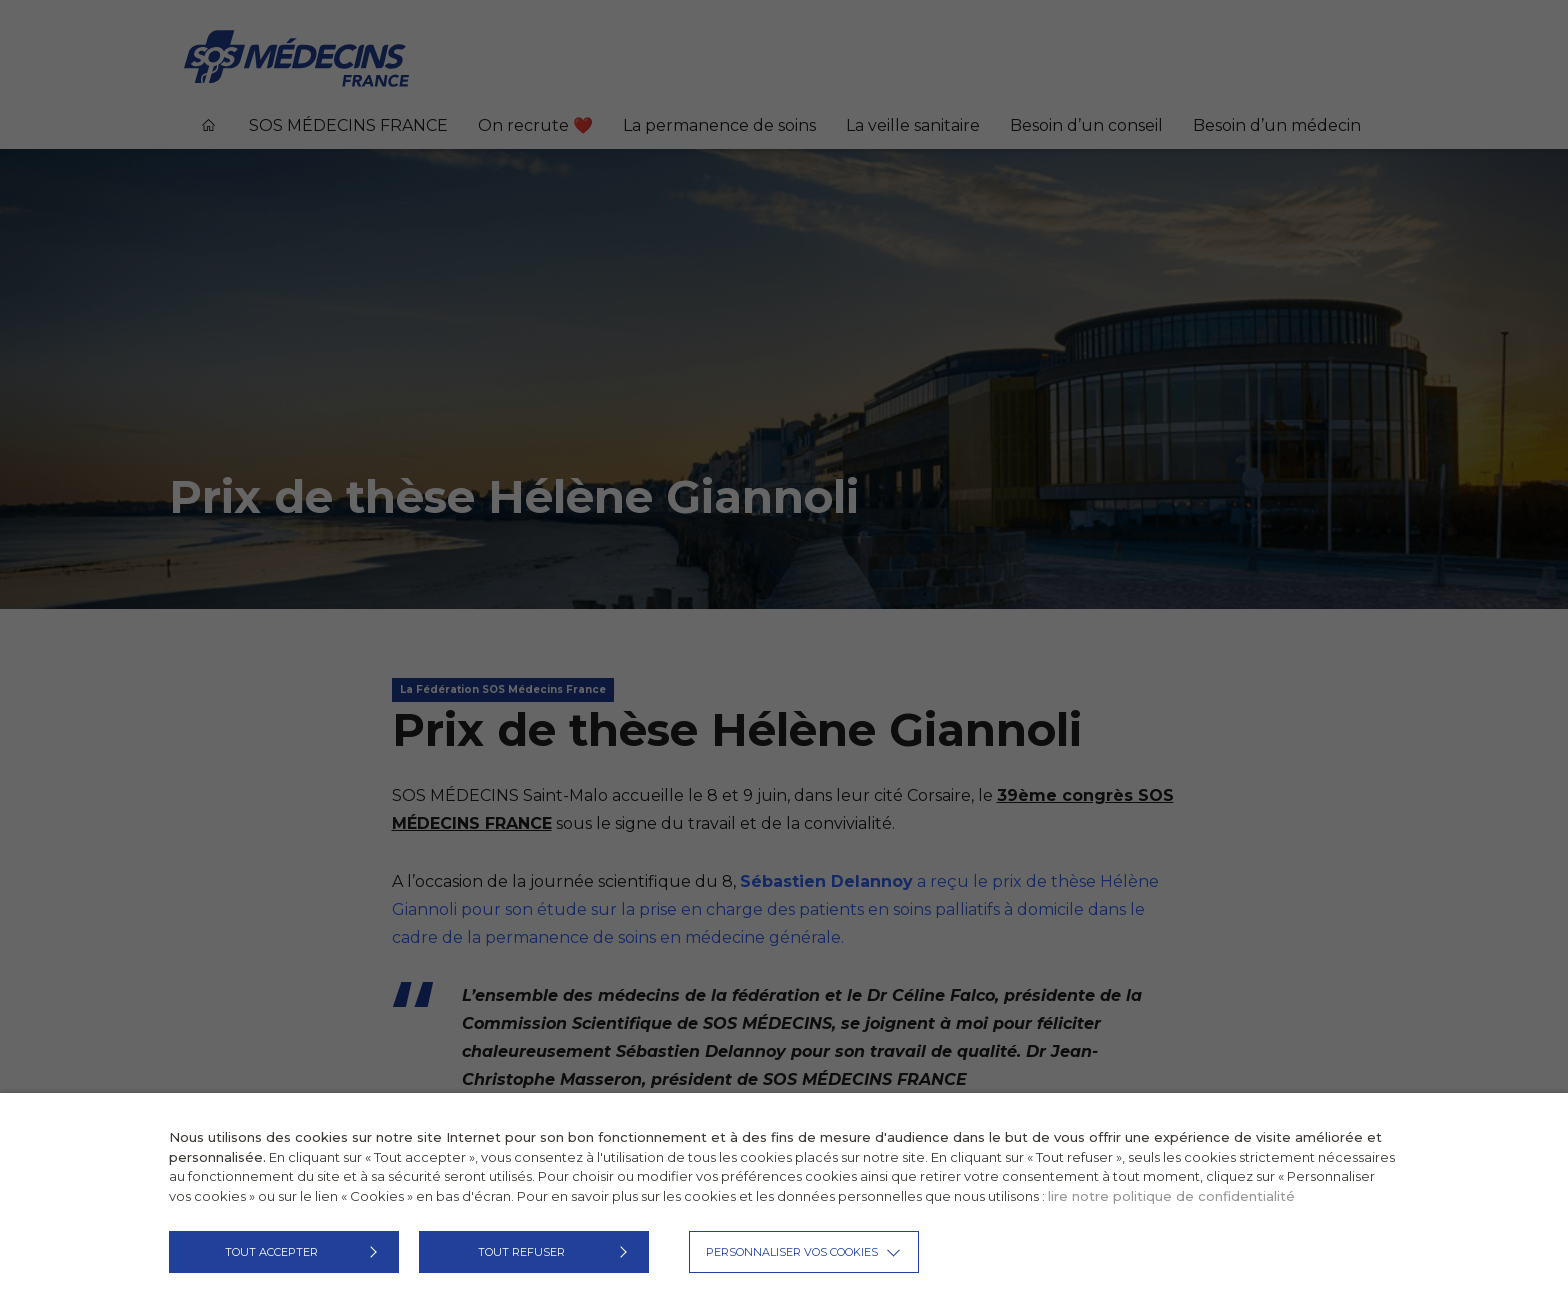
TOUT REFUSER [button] (521, 1252)
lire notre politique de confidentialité (1171, 1196)
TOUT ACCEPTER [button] (271, 1252)
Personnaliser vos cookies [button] (792, 1252)
